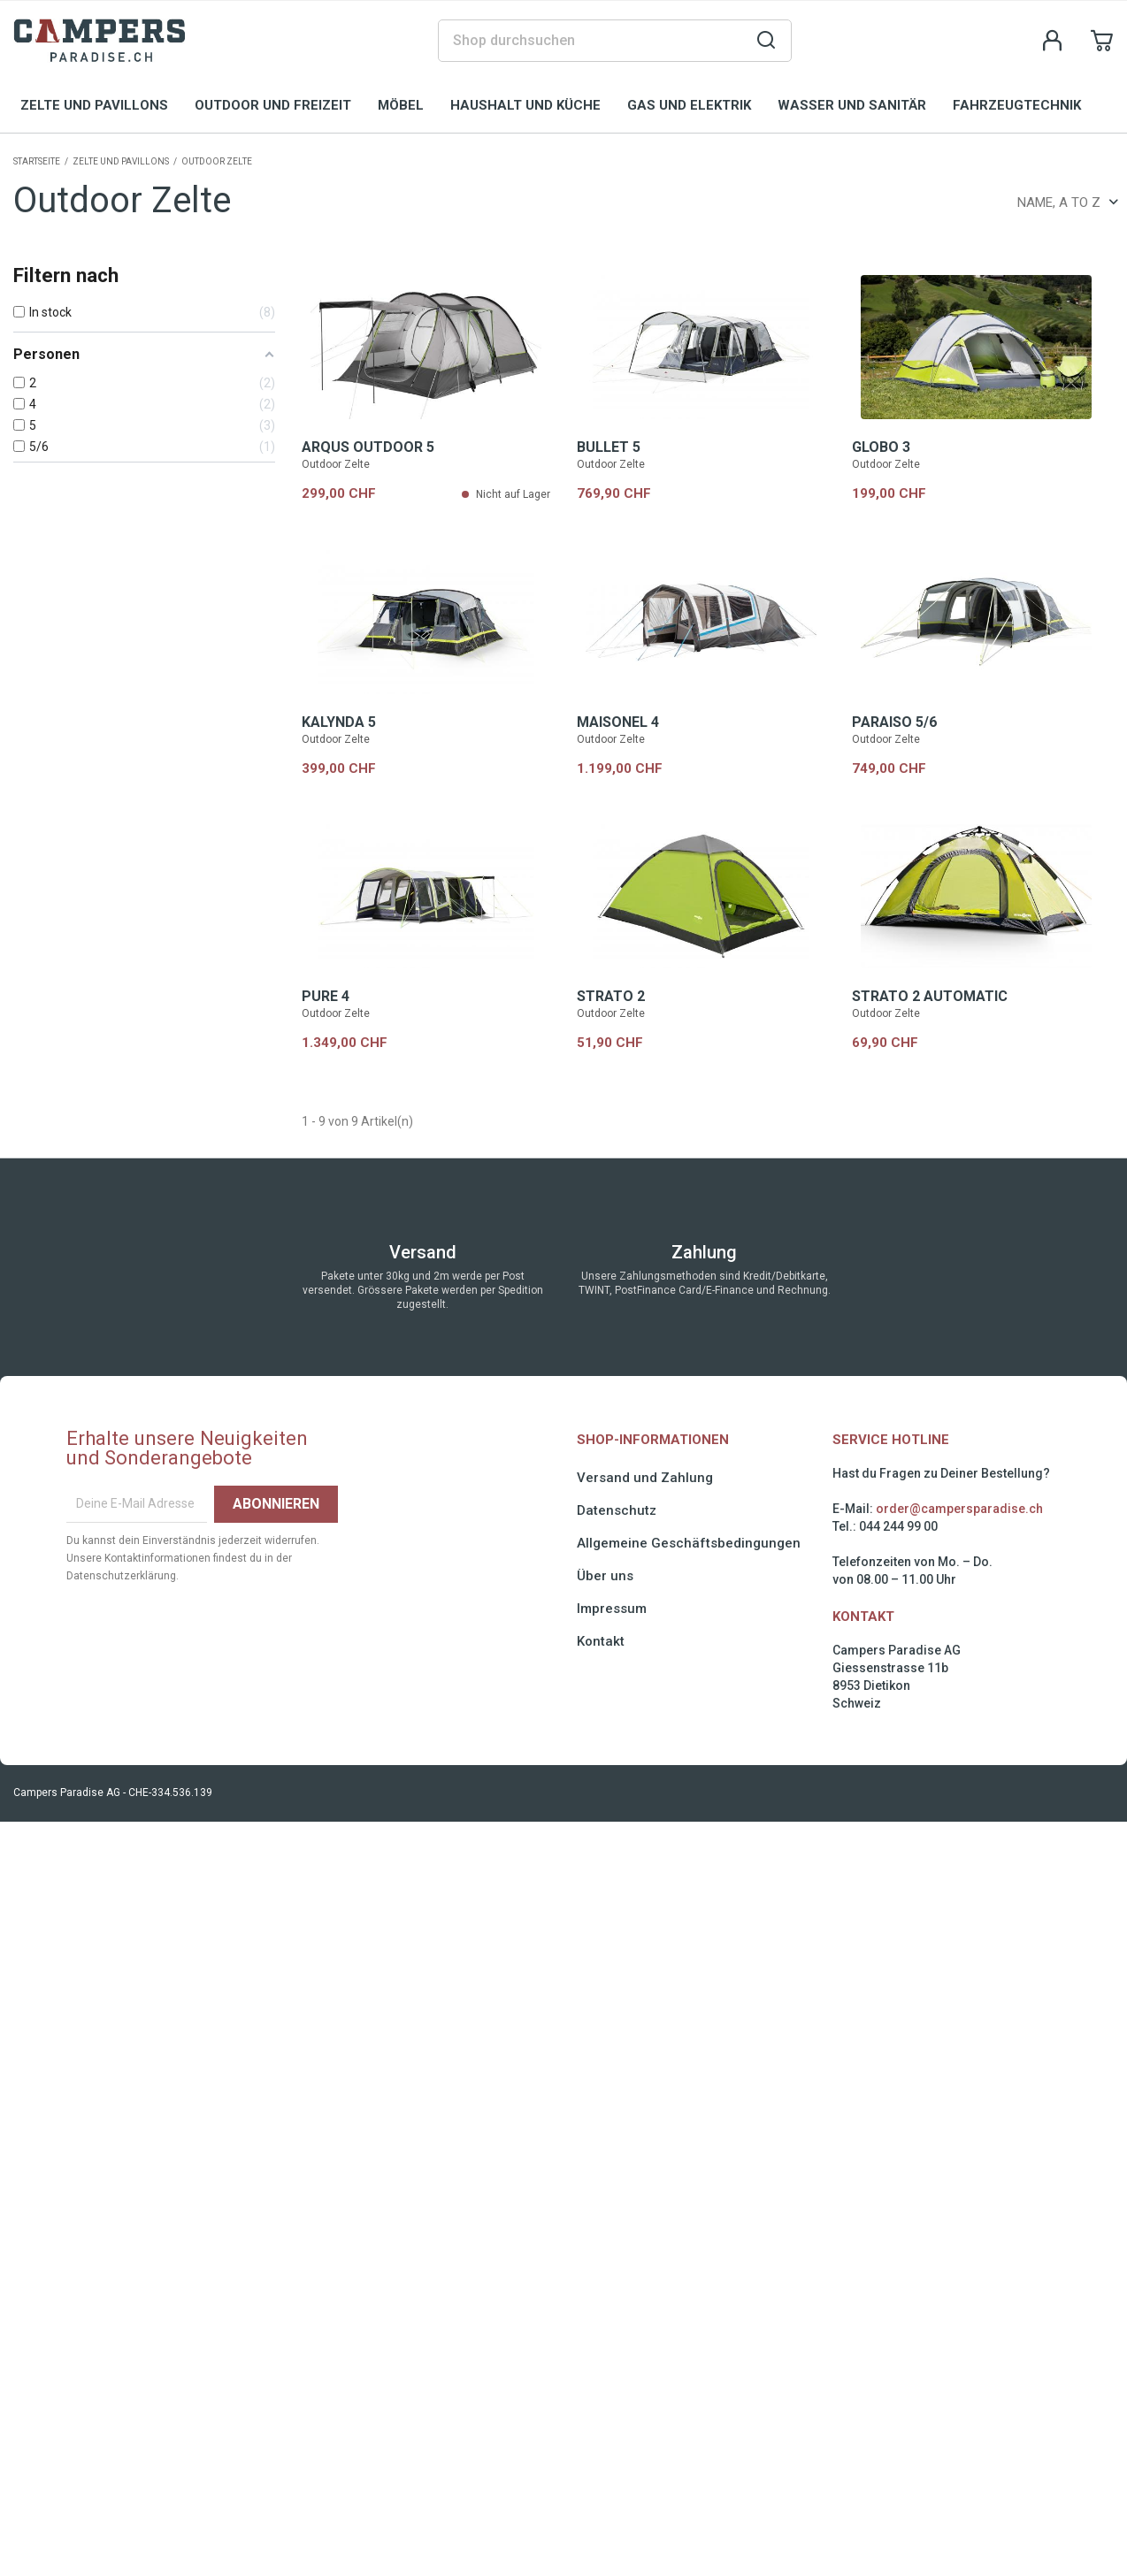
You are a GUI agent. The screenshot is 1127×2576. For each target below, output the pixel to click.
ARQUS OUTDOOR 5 (368, 447)
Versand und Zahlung (645, 1478)
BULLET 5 (608, 447)
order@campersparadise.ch (959, 1509)
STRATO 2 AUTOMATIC (930, 996)
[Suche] (615, 40)
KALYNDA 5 (339, 722)
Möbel (401, 105)
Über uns (605, 1576)
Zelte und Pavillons (94, 105)
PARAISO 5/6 (894, 722)
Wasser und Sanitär (852, 105)
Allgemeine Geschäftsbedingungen (689, 1543)
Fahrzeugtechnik (1017, 105)
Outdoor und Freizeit (273, 105)
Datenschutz (616, 1510)
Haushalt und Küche (525, 105)
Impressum (612, 1609)
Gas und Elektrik (689, 105)
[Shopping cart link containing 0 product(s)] (1102, 41)
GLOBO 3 (881, 447)
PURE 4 (325, 996)
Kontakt (601, 1641)
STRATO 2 (611, 996)
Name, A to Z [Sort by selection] (1067, 202)
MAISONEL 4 (618, 722)
